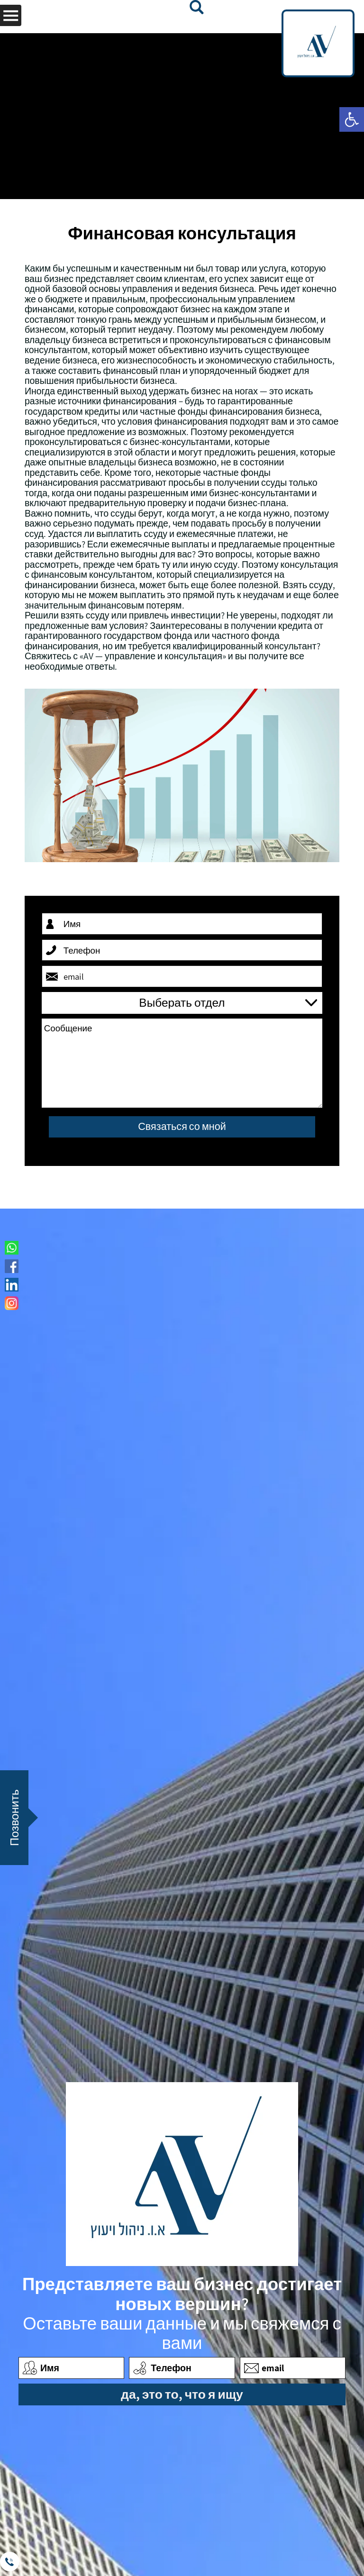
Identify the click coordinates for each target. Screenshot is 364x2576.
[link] (351, 119)
